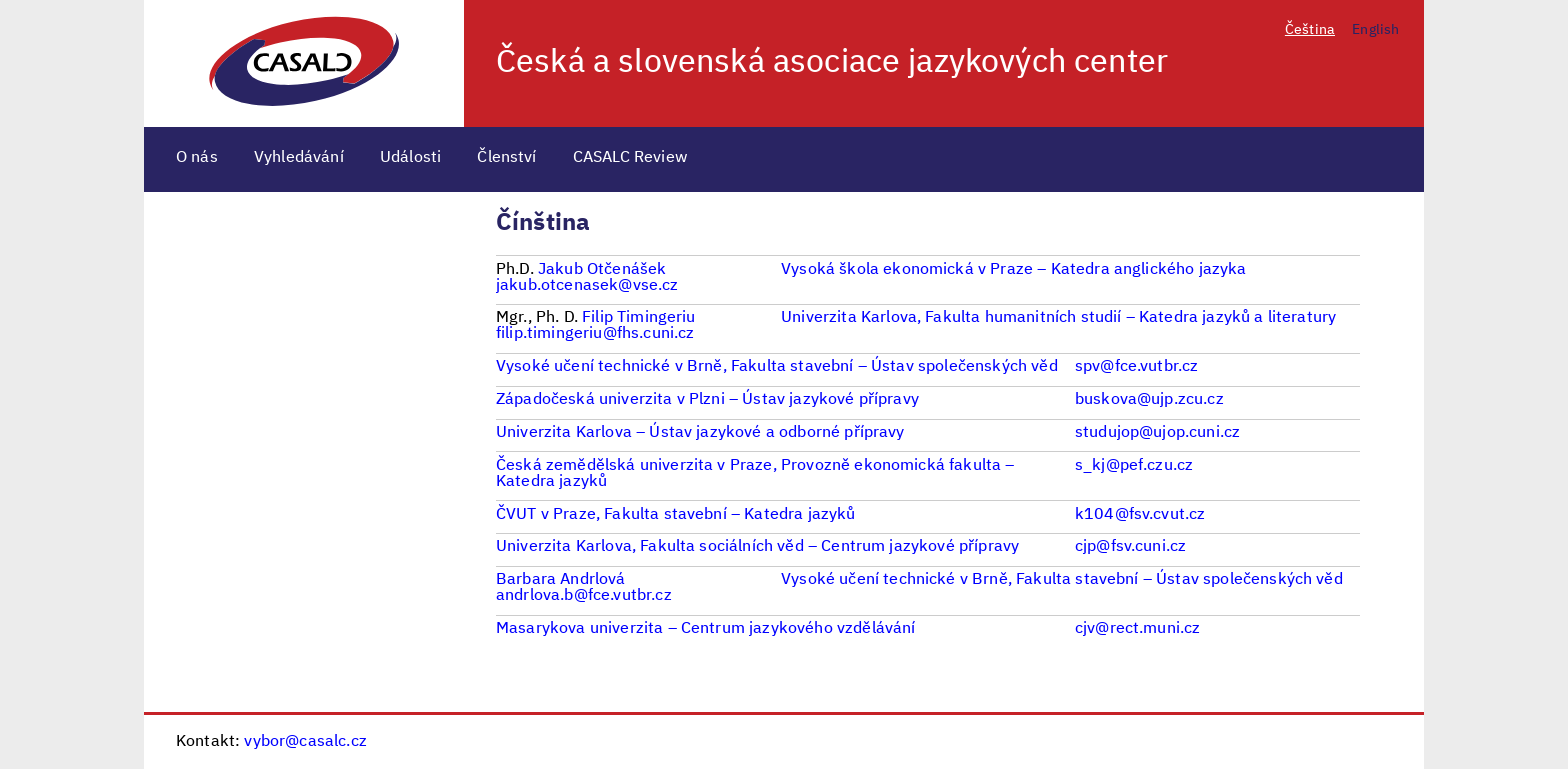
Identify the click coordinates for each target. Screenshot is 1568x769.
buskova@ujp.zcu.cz (1149, 400)
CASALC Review (630, 158)
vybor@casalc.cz (305, 742)
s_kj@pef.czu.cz (1134, 466)
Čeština (1310, 30)
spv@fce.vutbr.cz (1137, 367)
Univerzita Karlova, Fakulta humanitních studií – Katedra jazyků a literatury (1058, 318)
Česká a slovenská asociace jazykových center (832, 63)
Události (410, 158)
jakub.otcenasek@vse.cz (587, 286)
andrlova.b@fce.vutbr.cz (584, 596)
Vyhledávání (299, 158)
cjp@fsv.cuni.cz (1130, 547)
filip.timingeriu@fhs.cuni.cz (595, 334)
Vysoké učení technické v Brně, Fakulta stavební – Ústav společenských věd (1062, 580)
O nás (197, 158)
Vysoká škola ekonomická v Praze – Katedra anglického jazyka (1013, 270)
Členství (506, 158)
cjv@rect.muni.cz (1138, 629)
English (1375, 30)
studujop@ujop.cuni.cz (1157, 433)
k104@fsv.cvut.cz (1140, 515)
